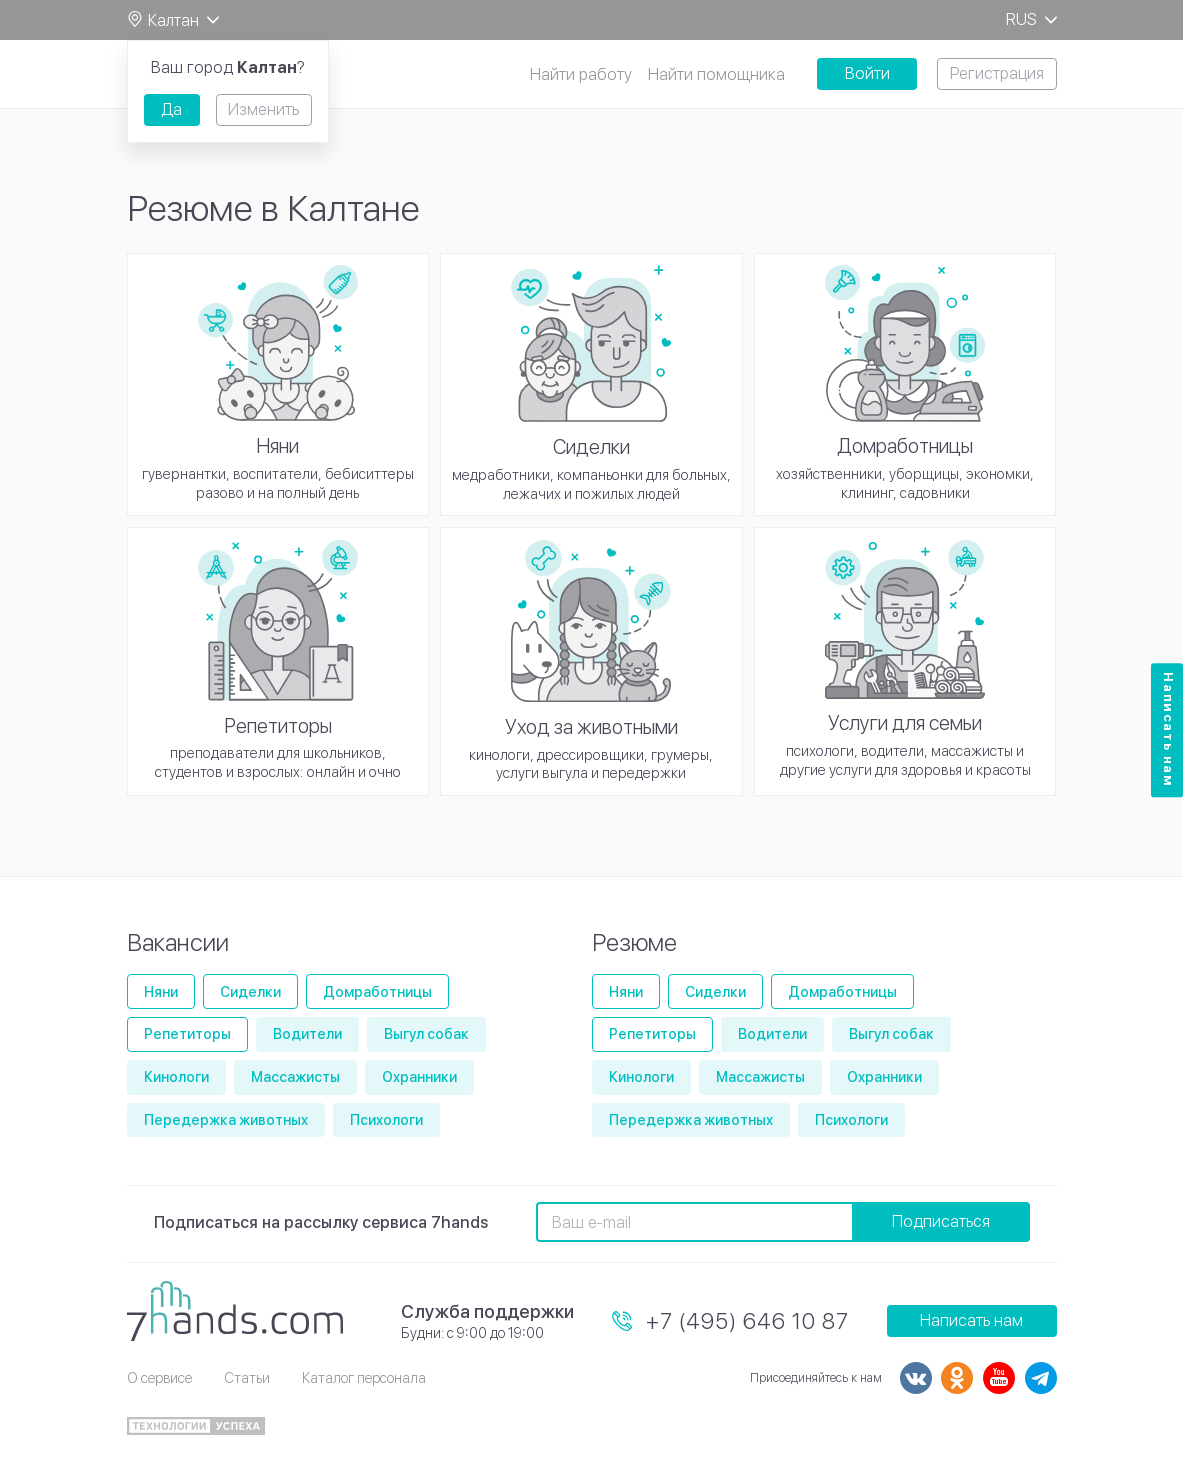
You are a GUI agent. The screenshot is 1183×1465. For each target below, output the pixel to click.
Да (171, 109)
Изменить (263, 109)
